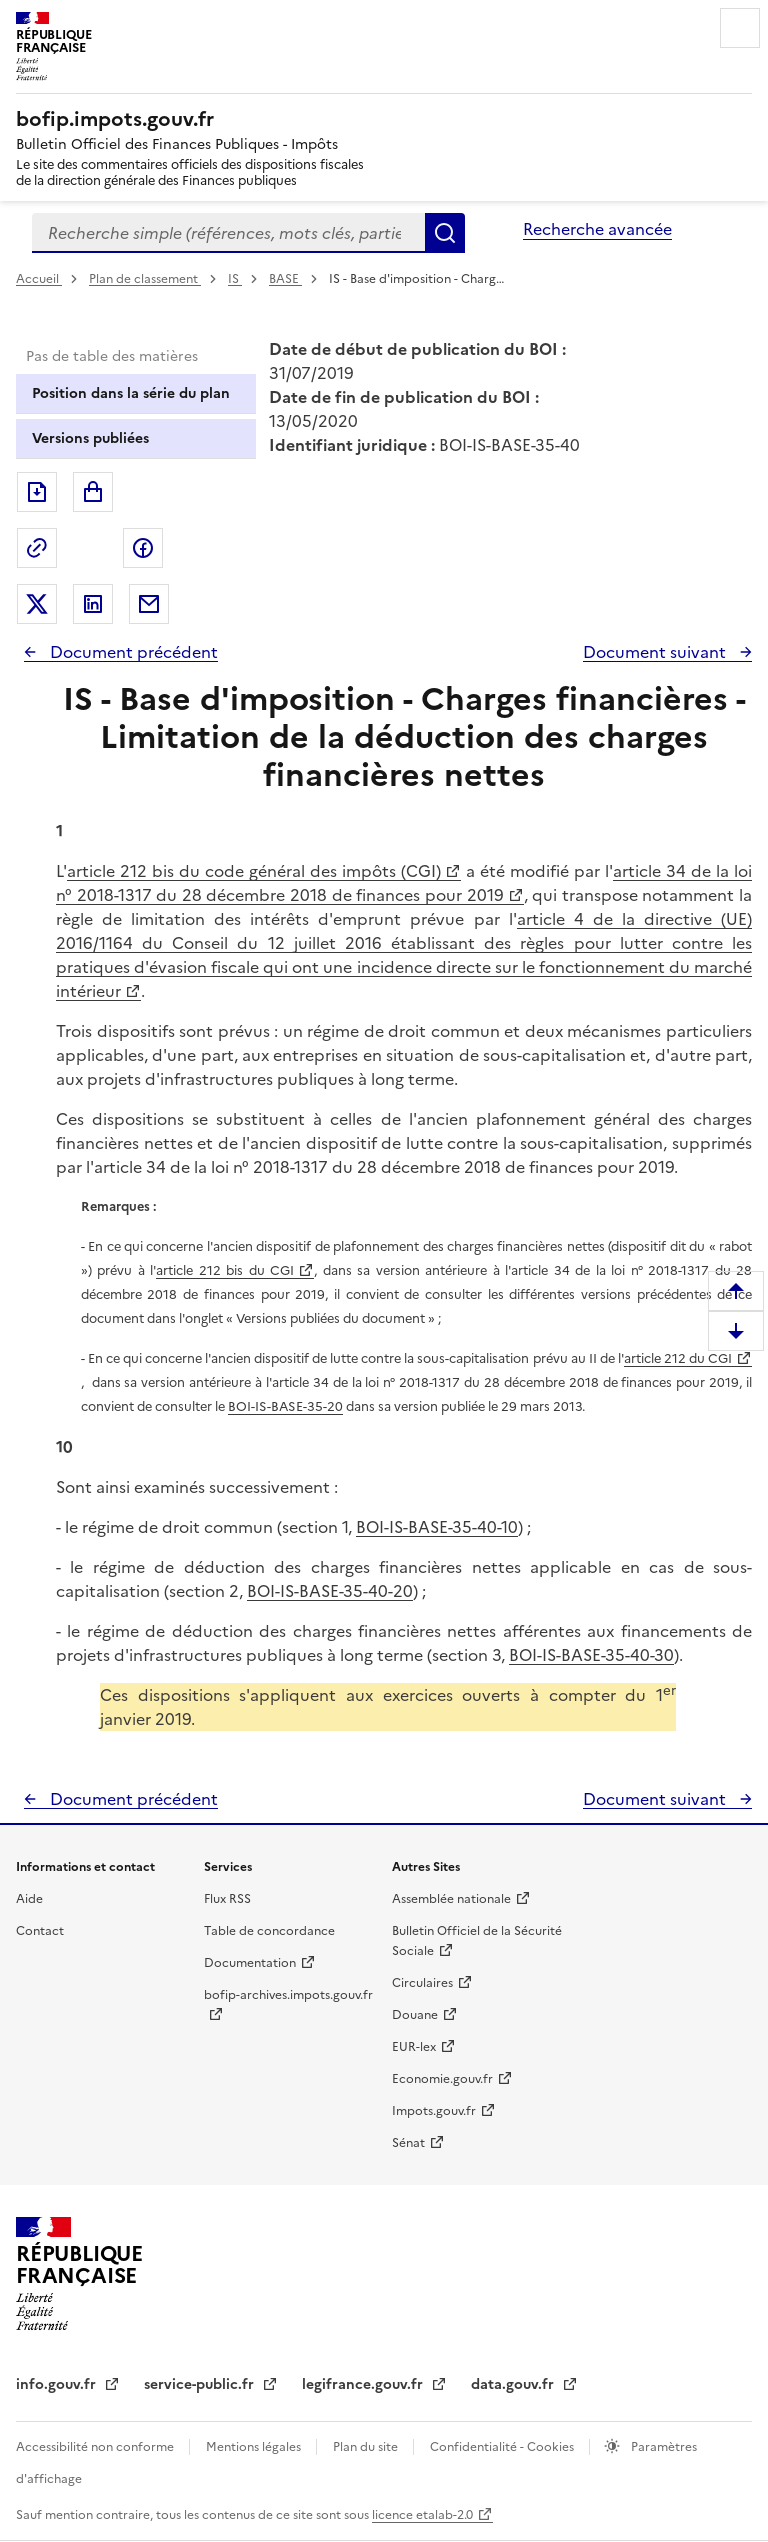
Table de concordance (269, 1931)
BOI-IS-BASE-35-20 (285, 1406)
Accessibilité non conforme (96, 2447)
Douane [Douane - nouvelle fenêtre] (415, 2015)
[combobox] (228, 233)
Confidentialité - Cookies (503, 2447)
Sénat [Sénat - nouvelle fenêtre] (408, 2143)
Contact (40, 1931)
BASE (285, 279)
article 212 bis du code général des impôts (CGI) (254, 871)
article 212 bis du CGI (225, 1270)
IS (235, 279)
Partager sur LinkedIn (93, 604)
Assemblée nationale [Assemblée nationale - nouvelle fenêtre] (451, 1899)
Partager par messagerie (149, 604)
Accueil (39, 279)
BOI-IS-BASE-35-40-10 (437, 1527)
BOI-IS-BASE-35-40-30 (591, 1655)
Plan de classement (145, 279)
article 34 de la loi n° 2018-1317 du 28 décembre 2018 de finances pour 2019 (404, 883)
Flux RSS (227, 1899)
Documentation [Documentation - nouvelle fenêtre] (250, 1963)
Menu (740, 28)
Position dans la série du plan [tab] (131, 393)
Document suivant (656, 652)
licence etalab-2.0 (422, 2515)
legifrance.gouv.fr (364, 2384)
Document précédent (132, 652)
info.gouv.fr (58, 2384)
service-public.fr (201, 2384)
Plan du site (367, 2447)
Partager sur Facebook (143, 548)
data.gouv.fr (514, 2384)
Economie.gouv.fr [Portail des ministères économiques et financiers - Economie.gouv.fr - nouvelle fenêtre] (442, 2079)
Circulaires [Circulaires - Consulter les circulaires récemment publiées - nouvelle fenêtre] (422, 1983)
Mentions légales (255, 2447)
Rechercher (445, 233)
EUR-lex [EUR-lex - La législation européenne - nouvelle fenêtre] (414, 2047)
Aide (29, 1899)
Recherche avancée (597, 229)
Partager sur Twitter (37, 604)
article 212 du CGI (678, 1358)
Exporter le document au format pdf (37, 492)
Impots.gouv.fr (434, 2111)
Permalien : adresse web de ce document (37, 548)
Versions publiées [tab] (90, 438)
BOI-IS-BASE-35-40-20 (330, 1591)
